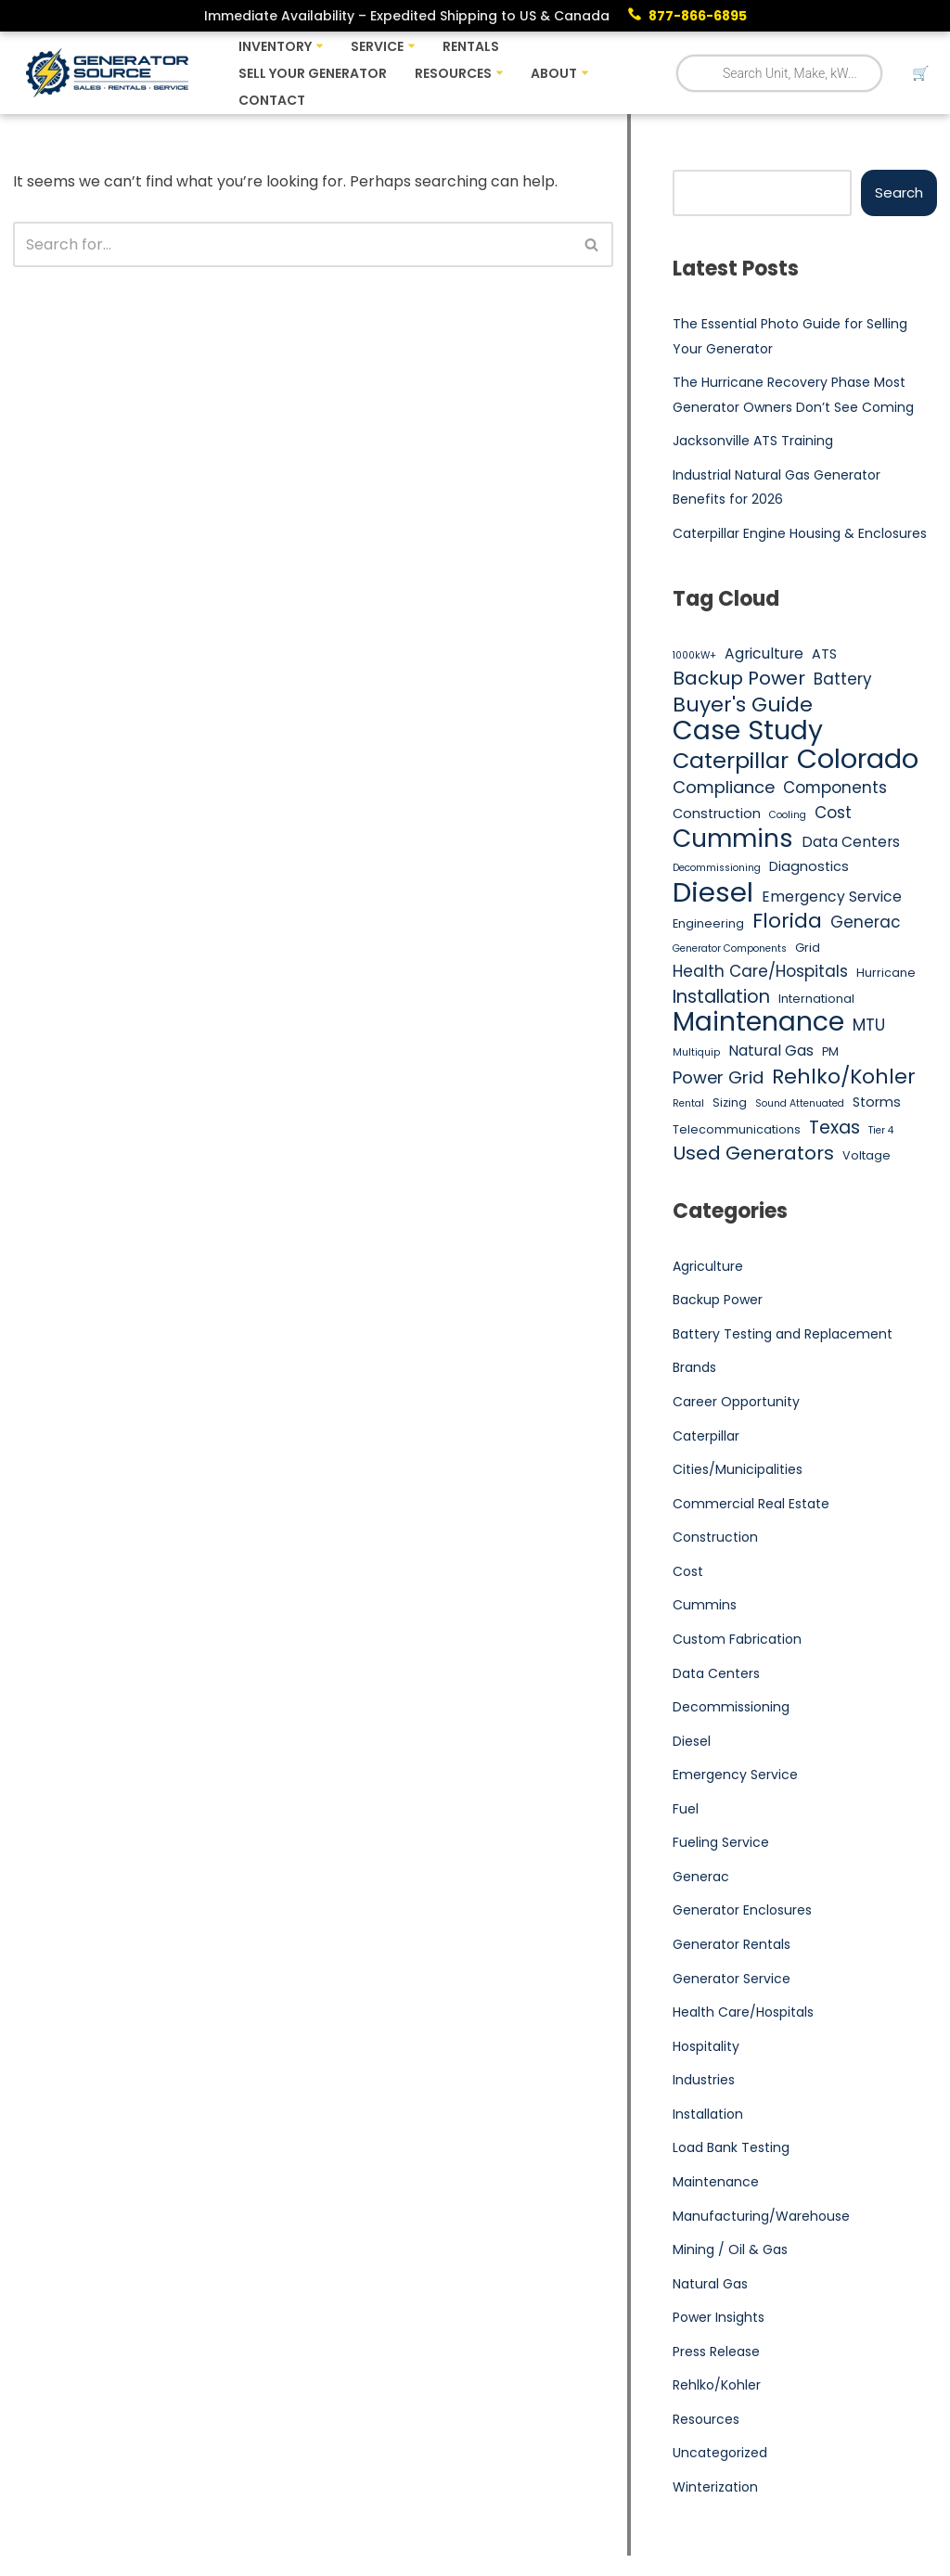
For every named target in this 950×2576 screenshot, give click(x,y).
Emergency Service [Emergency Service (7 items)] (832, 896)
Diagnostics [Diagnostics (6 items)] (809, 867)
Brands (694, 1368)
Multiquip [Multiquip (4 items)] (696, 1053)
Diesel (692, 1742)
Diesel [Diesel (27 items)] (713, 892)
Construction (715, 1538)
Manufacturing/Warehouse (761, 2217)
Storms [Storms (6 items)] (877, 1103)
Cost (688, 1572)
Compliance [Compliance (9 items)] (724, 788)
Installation (708, 2115)
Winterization (715, 2489)
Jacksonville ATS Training (753, 440)
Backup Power (718, 1300)
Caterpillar (706, 1437)
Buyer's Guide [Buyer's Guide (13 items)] (743, 705)
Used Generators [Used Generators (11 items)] (753, 1155)
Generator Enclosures (742, 1912)
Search (899, 192)
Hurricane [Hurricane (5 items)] (886, 973)
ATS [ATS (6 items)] (824, 654)
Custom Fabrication (737, 1640)
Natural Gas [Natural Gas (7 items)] (771, 1051)
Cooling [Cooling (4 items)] (787, 815)
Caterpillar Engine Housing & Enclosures (800, 533)
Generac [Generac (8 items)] (865, 923)
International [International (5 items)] (816, 998)
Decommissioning (731, 1707)
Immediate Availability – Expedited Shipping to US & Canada (407, 15)
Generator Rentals (731, 1946)
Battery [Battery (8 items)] (843, 679)
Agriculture (708, 1267)
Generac (701, 1877)
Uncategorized (720, 2454)
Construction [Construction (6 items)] (717, 813)
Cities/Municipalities (737, 1470)
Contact (271, 100)
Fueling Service (721, 1844)
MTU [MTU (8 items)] (869, 1026)
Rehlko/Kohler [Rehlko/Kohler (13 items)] (844, 1077)
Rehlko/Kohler (717, 2386)
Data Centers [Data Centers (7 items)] (851, 842)
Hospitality (706, 2047)
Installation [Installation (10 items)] (721, 997)
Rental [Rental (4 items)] (688, 1104)
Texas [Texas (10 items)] (834, 1128)
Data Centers (716, 1674)
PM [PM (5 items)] (830, 1052)
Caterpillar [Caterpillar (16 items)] (731, 761)
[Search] (292, 244)
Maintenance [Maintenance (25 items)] (758, 1023)
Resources (706, 2421)
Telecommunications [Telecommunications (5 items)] (737, 1129)
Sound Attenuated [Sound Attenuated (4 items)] (799, 1104)
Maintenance (716, 2183)
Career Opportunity (736, 1402)
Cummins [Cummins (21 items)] (733, 839)
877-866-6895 (697, 16)
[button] (319, 46)
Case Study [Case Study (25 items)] (748, 732)
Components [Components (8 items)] (835, 788)
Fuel (686, 1810)
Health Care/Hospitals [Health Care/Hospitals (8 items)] (760, 972)
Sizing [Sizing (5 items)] (729, 1103)
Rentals (471, 46)
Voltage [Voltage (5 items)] (866, 1156)
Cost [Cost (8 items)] (833, 812)
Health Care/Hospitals (743, 2014)
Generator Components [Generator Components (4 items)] (730, 948)
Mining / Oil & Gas (730, 2251)
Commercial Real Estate (751, 1504)
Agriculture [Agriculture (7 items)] (764, 653)
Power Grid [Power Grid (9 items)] (718, 1077)
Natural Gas (710, 2284)
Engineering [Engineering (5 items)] (708, 924)
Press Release (716, 2353)
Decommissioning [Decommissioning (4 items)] (717, 869)
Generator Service (731, 1979)
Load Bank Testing (731, 2149)
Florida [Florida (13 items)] (787, 922)
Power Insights (718, 2319)
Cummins (705, 1606)
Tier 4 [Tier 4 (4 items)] (880, 1130)
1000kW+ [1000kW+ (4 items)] (694, 655)
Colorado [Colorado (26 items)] (857, 760)
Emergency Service (735, 1776)
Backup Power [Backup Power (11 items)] (739, 679)
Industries (704, 2081)
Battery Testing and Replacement (782, 1335)
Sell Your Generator (312, 73)
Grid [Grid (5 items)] (807, 947)
